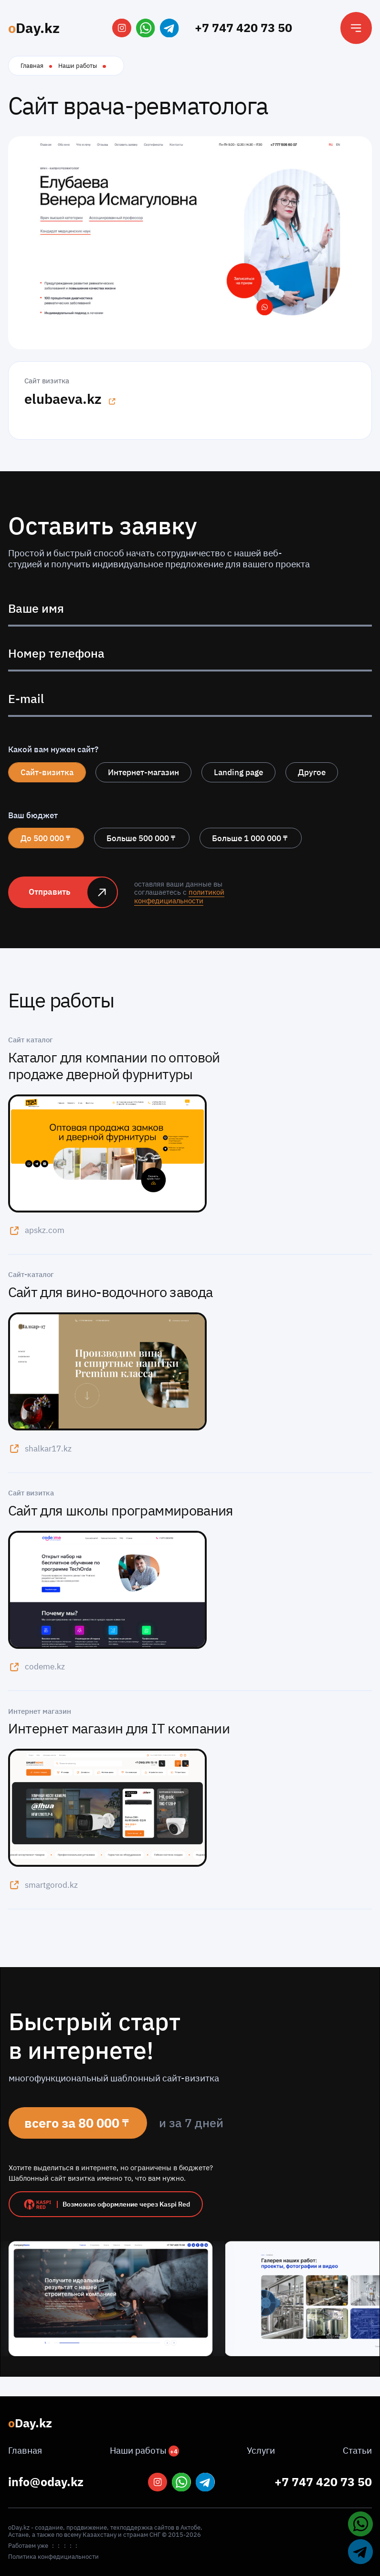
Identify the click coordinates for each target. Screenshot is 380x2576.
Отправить (49, 892)
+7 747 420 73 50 (243, 27)
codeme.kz (36, 1667)
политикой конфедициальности (179, 896)
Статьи (357, 2450)
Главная (32, 65)
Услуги (261, 2450)
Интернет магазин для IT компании (119, 1728)
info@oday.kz (46, 2482)
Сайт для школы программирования (120, 1510)
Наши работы (77, 65)
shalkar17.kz (40, 1448)
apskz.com (36, 1230)
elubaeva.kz (70, 398)
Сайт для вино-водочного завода (110, 1292)
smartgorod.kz (43, 1885)
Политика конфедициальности (53, 2556)
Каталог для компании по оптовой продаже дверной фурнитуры (114, 1065)
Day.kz (34, 28)
